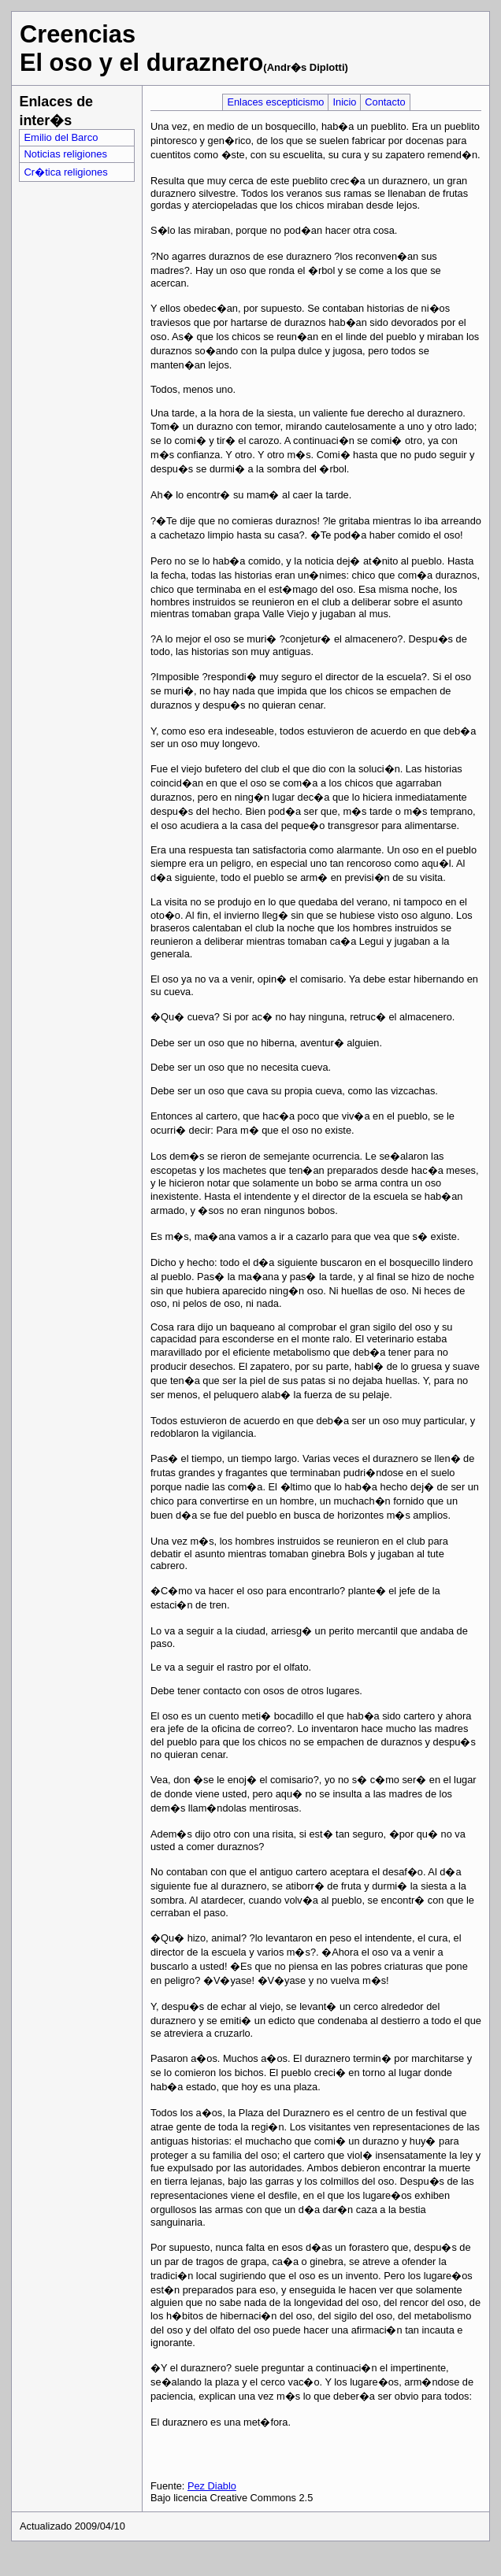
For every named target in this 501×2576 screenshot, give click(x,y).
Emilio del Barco (61, 137)
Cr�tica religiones (65, 172)
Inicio (344, 102)
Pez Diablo (211, 2486)
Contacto (385, 102)
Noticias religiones (65, 154)
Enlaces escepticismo (275, 102)
